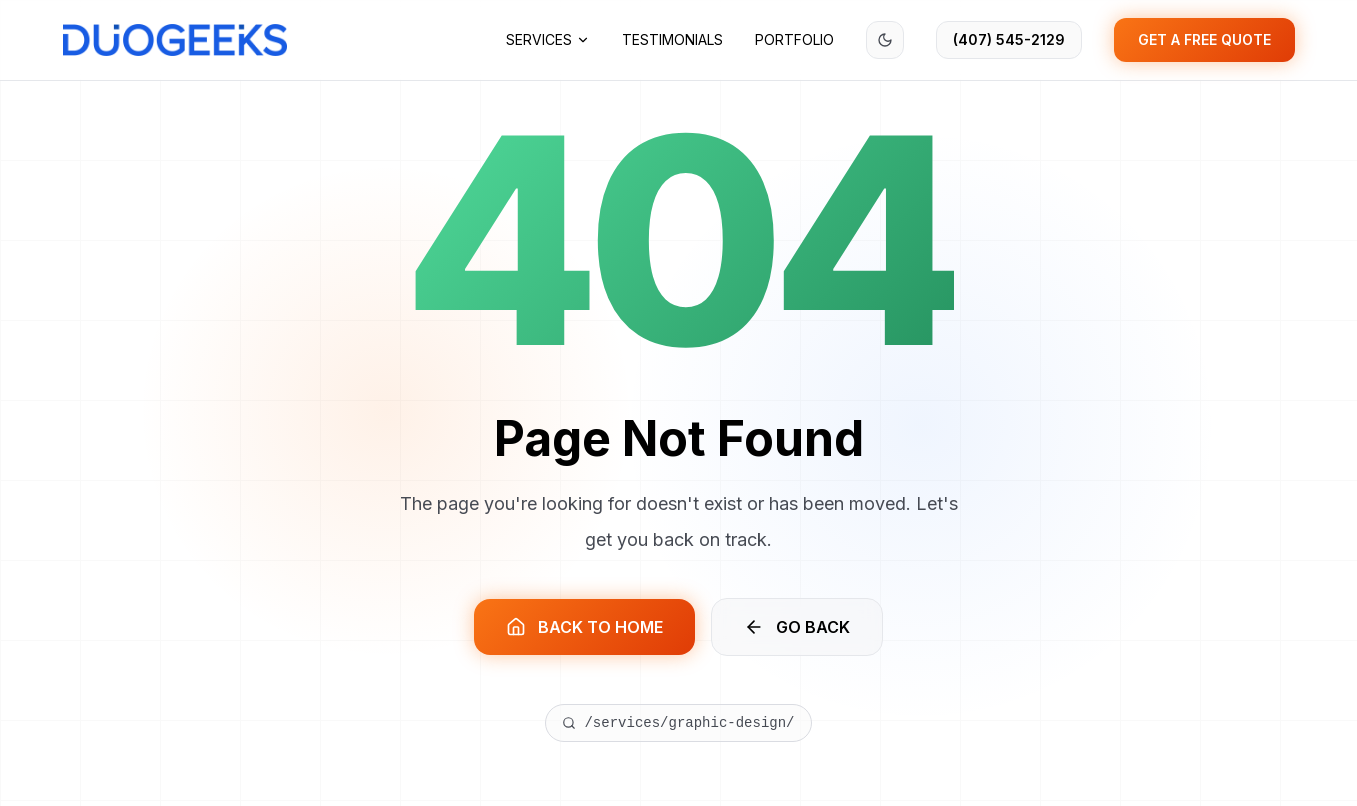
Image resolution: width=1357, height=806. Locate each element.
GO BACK (797, 627)
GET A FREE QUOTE (1204, 39)
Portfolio (794, 39)
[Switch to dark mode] (885, 40)
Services (548, 39)
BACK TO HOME (584, 627)
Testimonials (672, 39)
